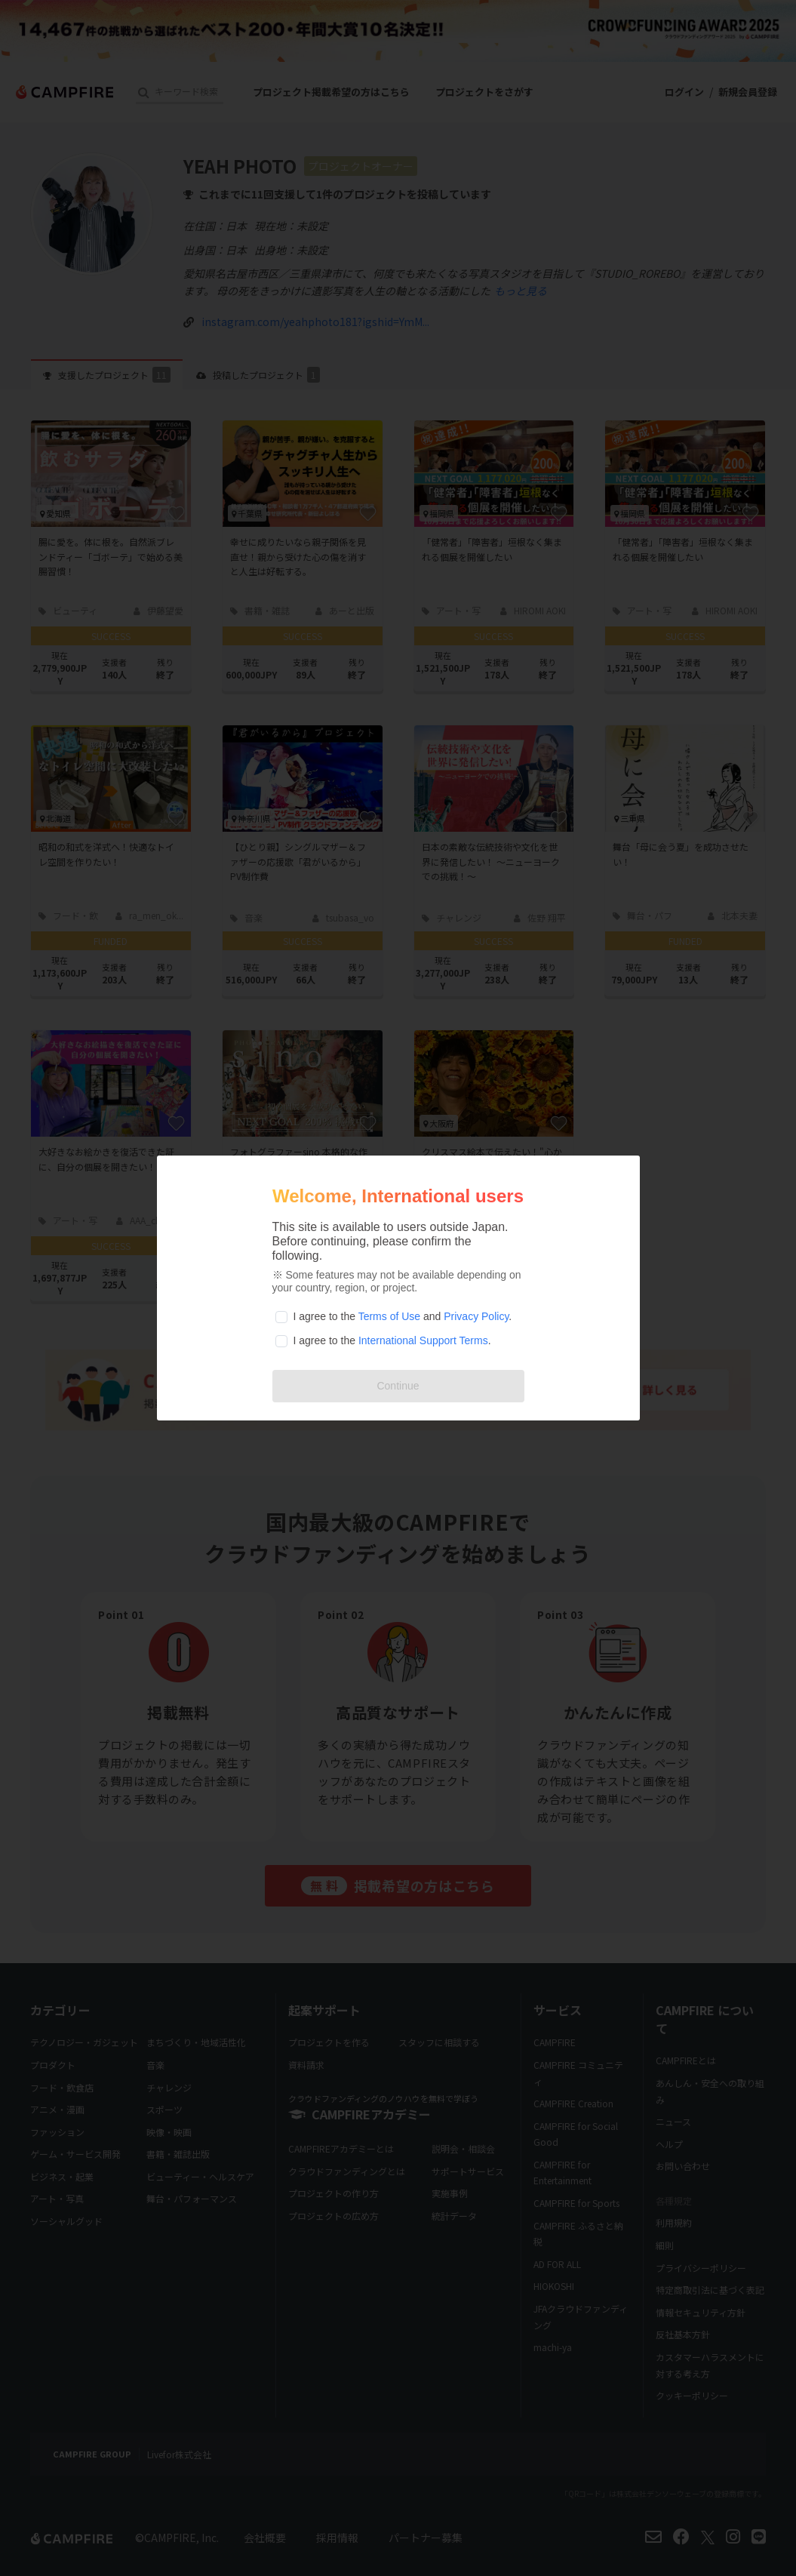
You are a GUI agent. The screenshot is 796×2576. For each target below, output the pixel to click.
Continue (397, 1386)
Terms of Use (389, 1316)
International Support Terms (423, 1340)
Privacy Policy (476, 1316)
